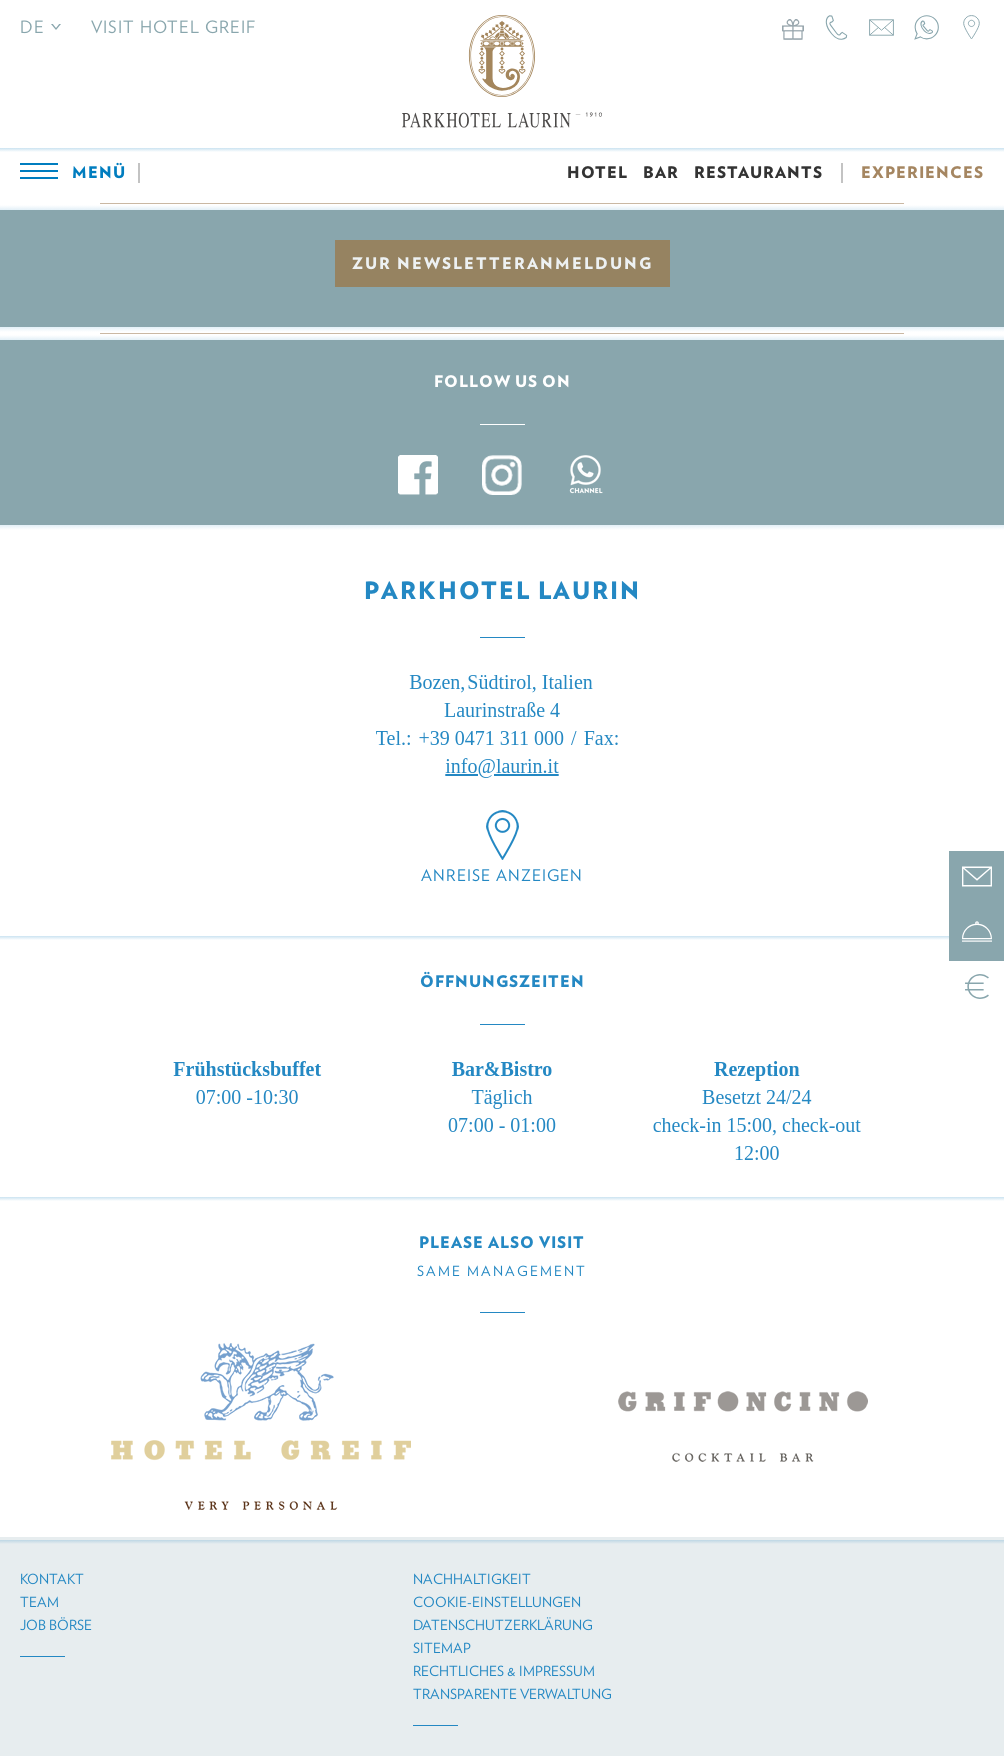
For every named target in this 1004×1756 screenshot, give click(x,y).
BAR (661, 172)
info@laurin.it (501, 766)
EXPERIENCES (922, 172)
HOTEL (597, 172)
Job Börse (56, 1625)
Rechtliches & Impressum (504, 1671)
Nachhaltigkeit (472, 1579)
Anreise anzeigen (502, 875)
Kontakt (52, 1579)
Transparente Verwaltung (512, 1694)
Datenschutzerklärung (503, 1625)
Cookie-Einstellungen (497, 1602)
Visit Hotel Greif (173, 27)
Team (39, 1602)
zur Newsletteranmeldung (502, 263)
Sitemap (442, 1648)
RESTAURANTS (758, 172)
